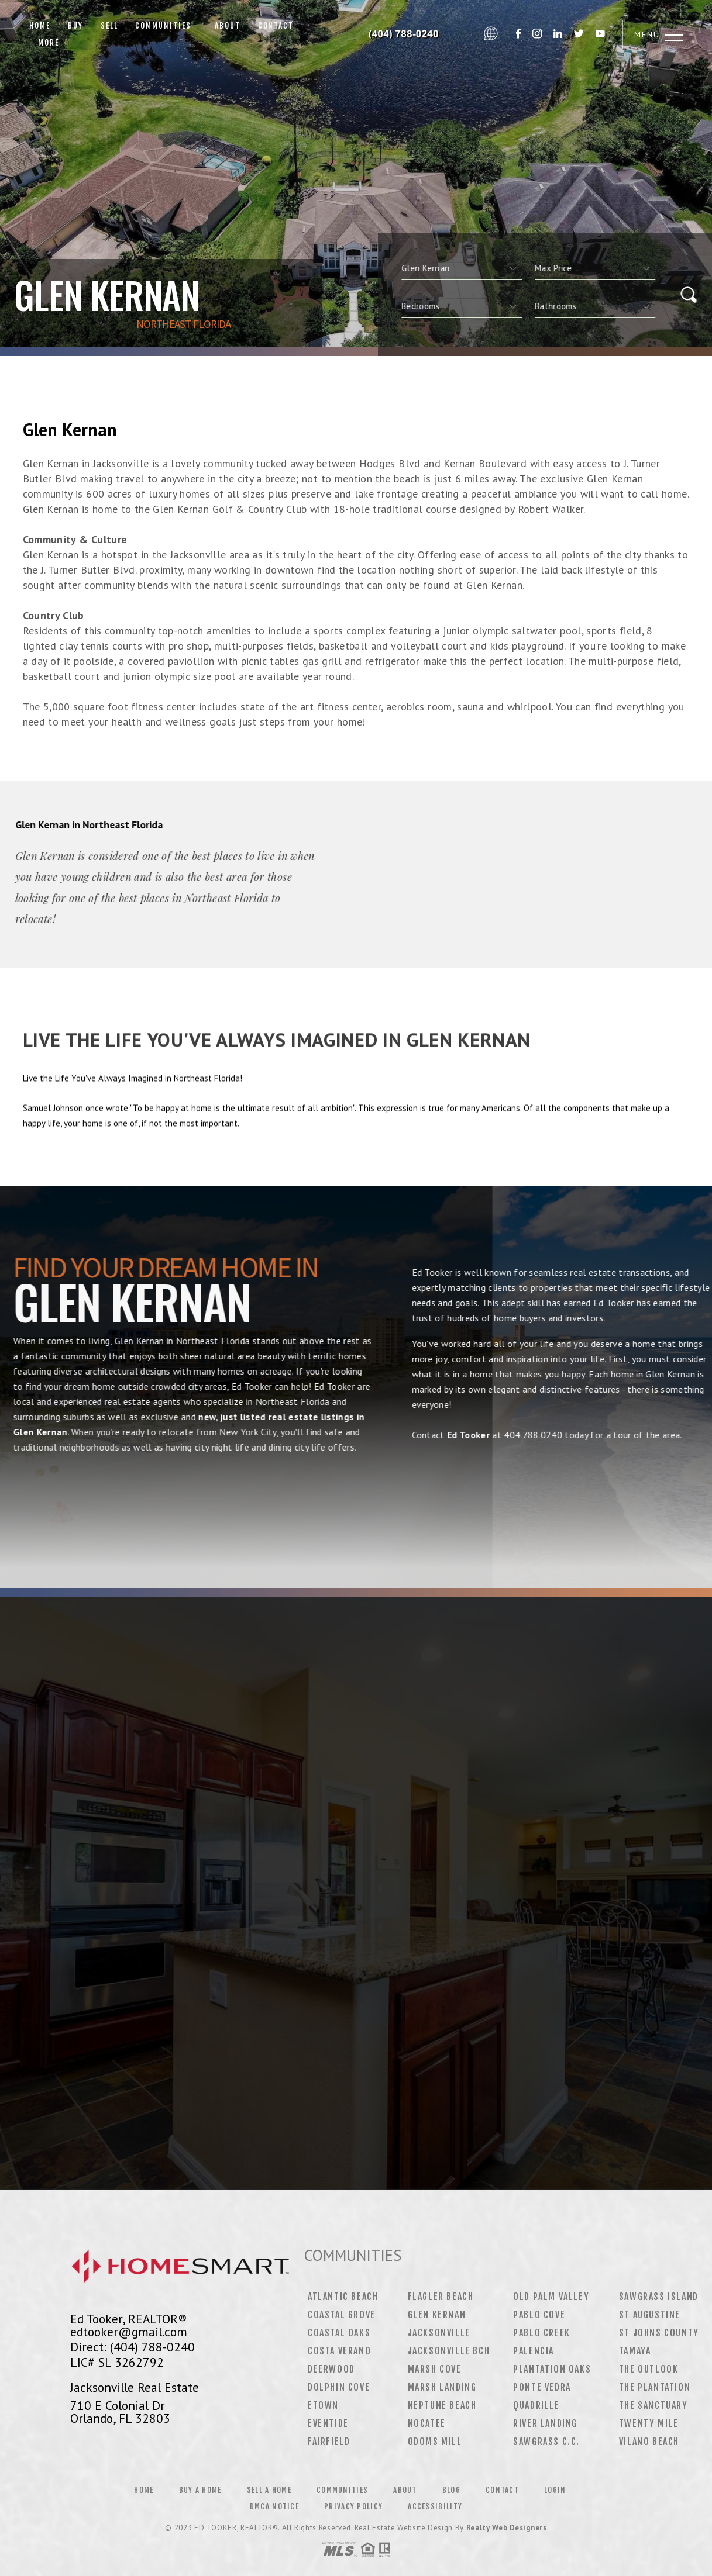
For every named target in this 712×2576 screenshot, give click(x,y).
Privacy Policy (353, 2506)
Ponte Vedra (542, 2387)
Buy (75, 25)
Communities (163, 25)
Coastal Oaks (339, 2333)
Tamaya (635, 2351)
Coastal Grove (342, 2315)
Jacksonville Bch (449, 2351)
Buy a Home (200, 2490)
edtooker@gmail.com (128, 2331)
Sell (109, 25)
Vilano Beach (649, 2441)
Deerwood (331, 2369)
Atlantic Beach (343, 2296)
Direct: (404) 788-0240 (132, 2347)
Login (555, 2490)
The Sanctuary (653, 2405)
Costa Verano (339, 2351)
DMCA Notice (274, 2506)
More (48, 42)
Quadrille (536, 2405)
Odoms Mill (435, 2441)
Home (39, 25)
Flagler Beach (441, 2296)
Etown (323, 2405)
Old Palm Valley (551, 2296)
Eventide (328, 2423)
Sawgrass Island (659, 2296)
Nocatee (427, 2423)
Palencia (533, 2351)
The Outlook (649, 2369)
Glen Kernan (437, 2315)
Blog (451, 2490)
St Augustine (649, 2315)
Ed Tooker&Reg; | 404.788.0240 (401, 34)
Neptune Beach (442, 2405)
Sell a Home (269, 2490)
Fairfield (329, 2441)
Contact (276, 25)
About (224, 25)
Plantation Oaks (552, 2369)
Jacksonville (439, 2333)
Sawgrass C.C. (546, 2441)
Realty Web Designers (506, 2528)
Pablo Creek (541, 2333)
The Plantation (654, 2387)
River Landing (545, 2423)
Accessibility (435, 2506)
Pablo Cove (539, 2315)
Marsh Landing (442, 2387)
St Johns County (659, 2333)
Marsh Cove (435, 2369)
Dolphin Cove (339, 2387)
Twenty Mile (649, 2423)
